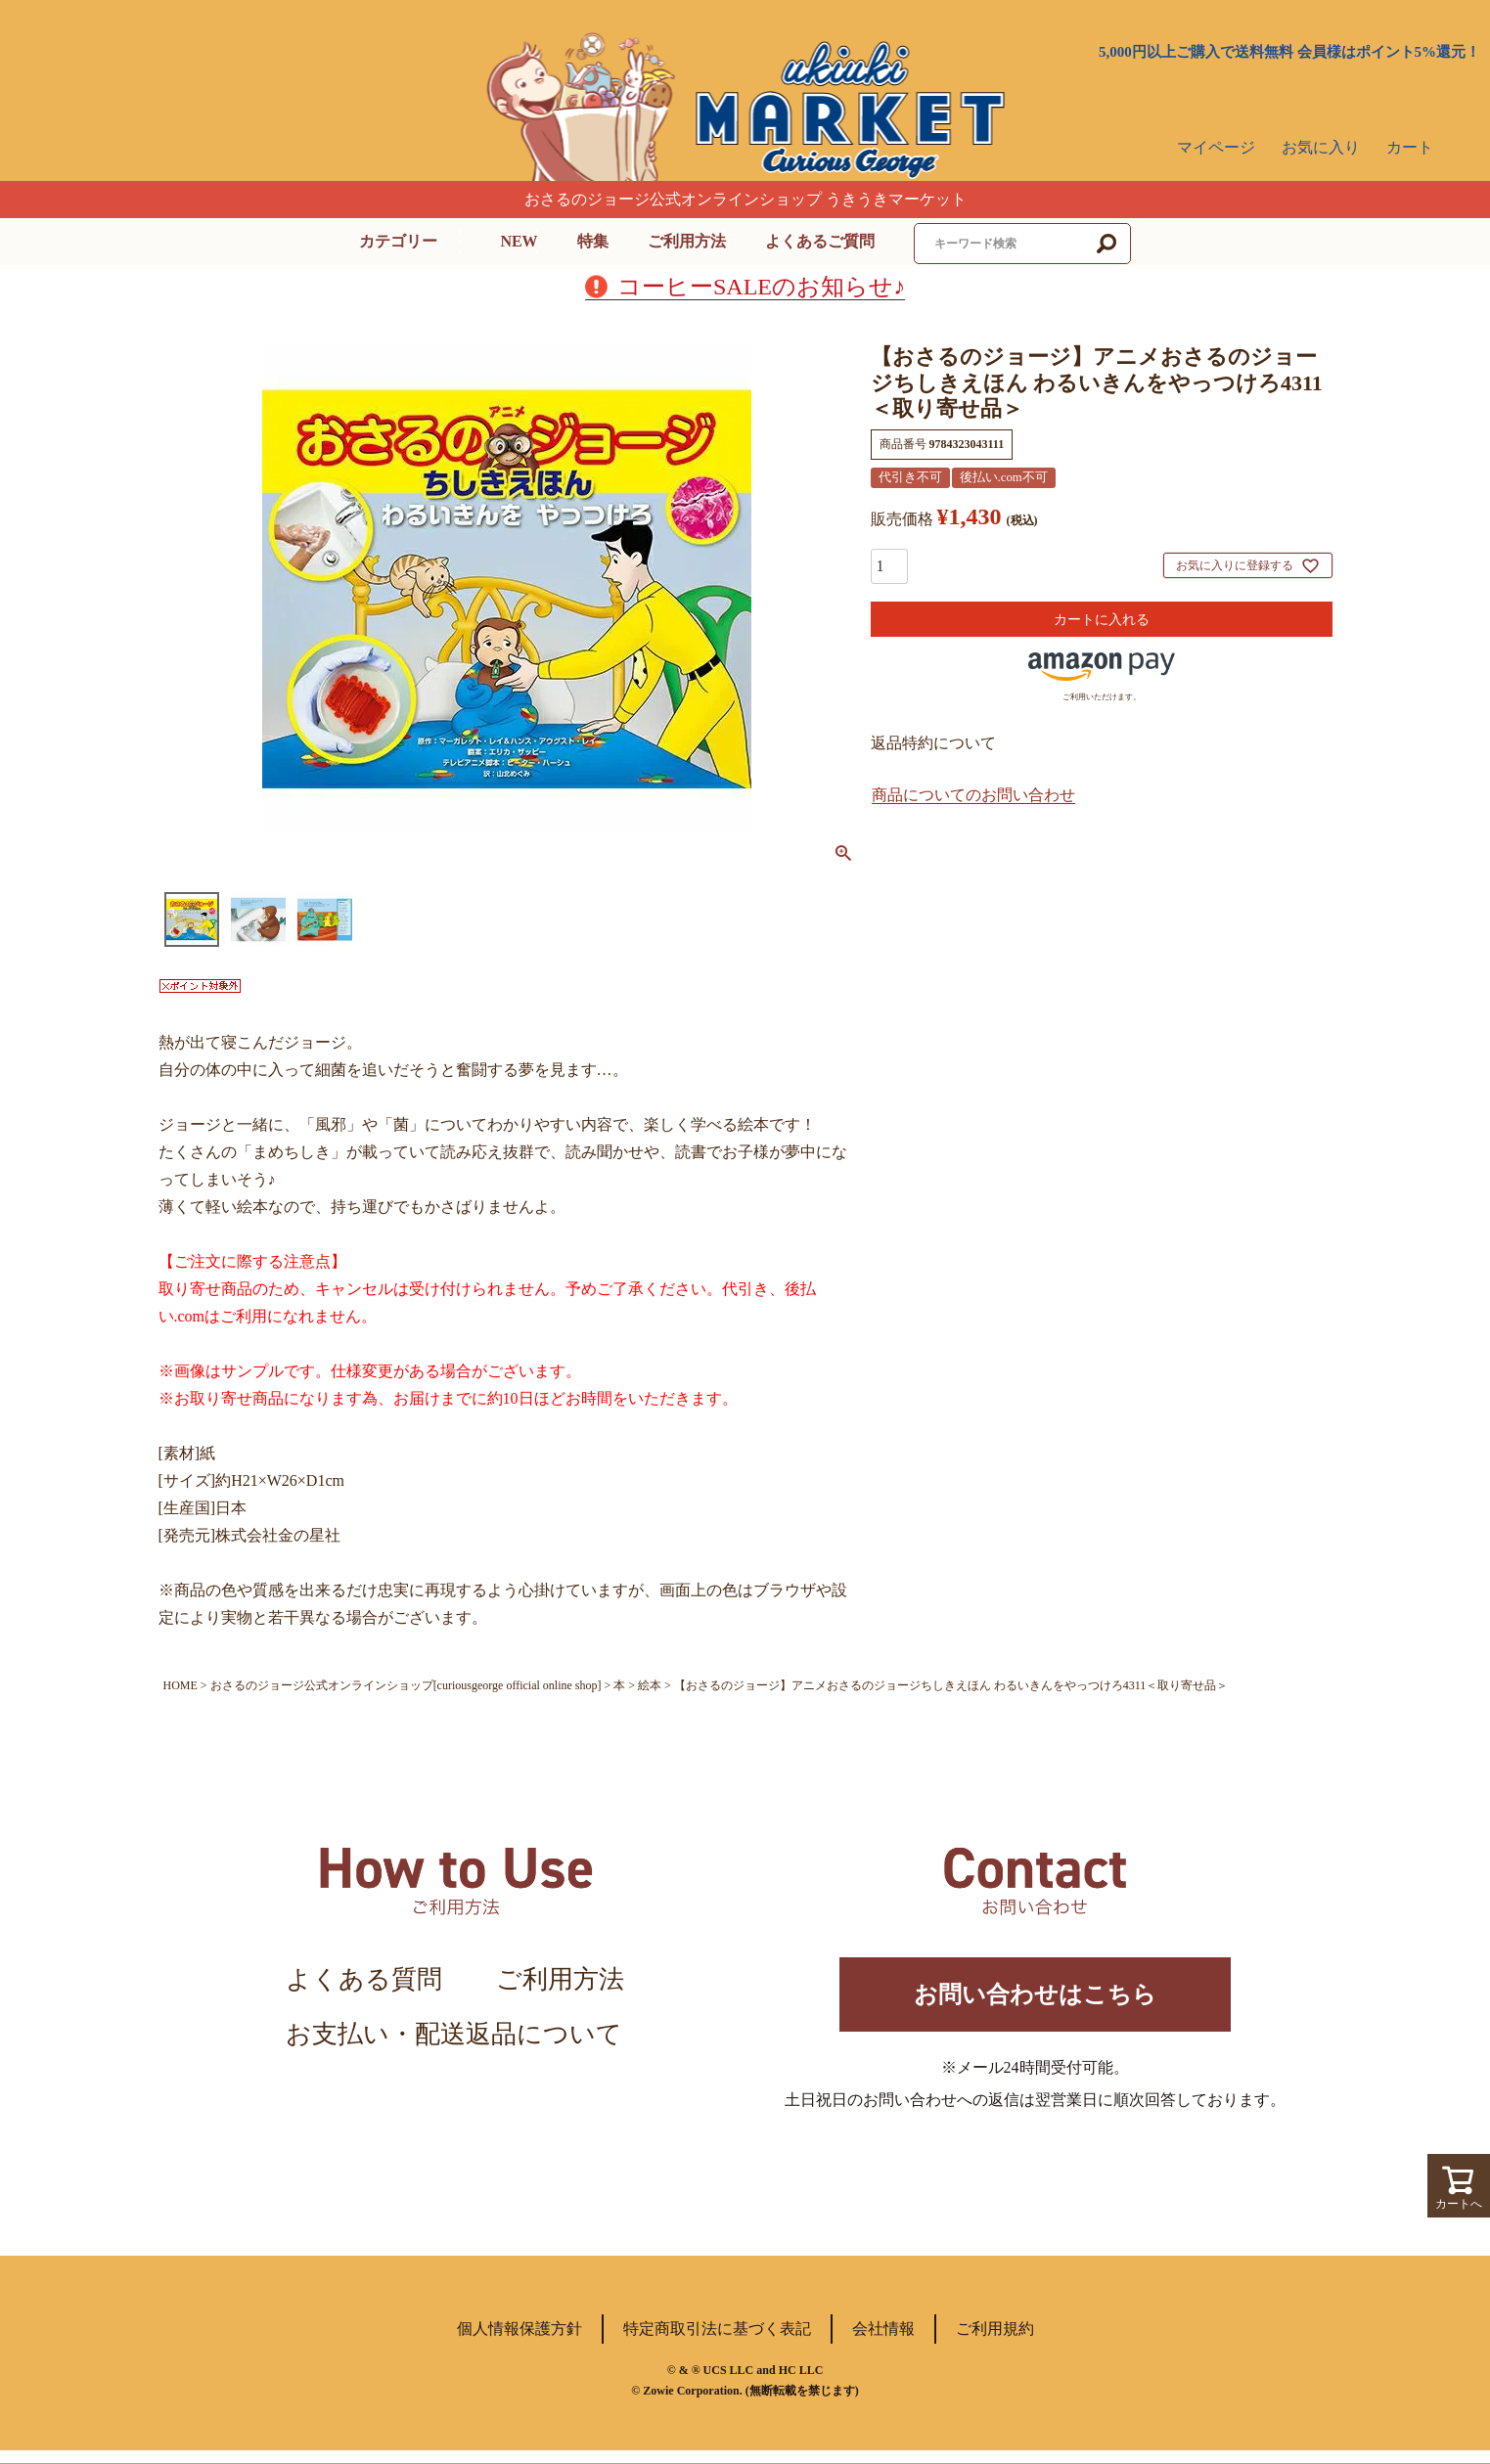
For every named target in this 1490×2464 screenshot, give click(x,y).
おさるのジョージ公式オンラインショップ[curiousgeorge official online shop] (406, 1685)
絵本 (649, 1685)
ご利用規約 (995, 2342)
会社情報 (883, 2342)
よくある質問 (364, 1979)
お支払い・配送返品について (454, 2034)
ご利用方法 (687, 241)
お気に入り (1321, 147)
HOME (180, 1685)
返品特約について (933, 743)
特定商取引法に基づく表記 (717, 2342)
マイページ (1216, 147)
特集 (593, 241)
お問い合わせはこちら (1035, 2001)
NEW (518, 241)
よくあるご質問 (820, 241)
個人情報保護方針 (519, 2342)
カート (1409, 147)
